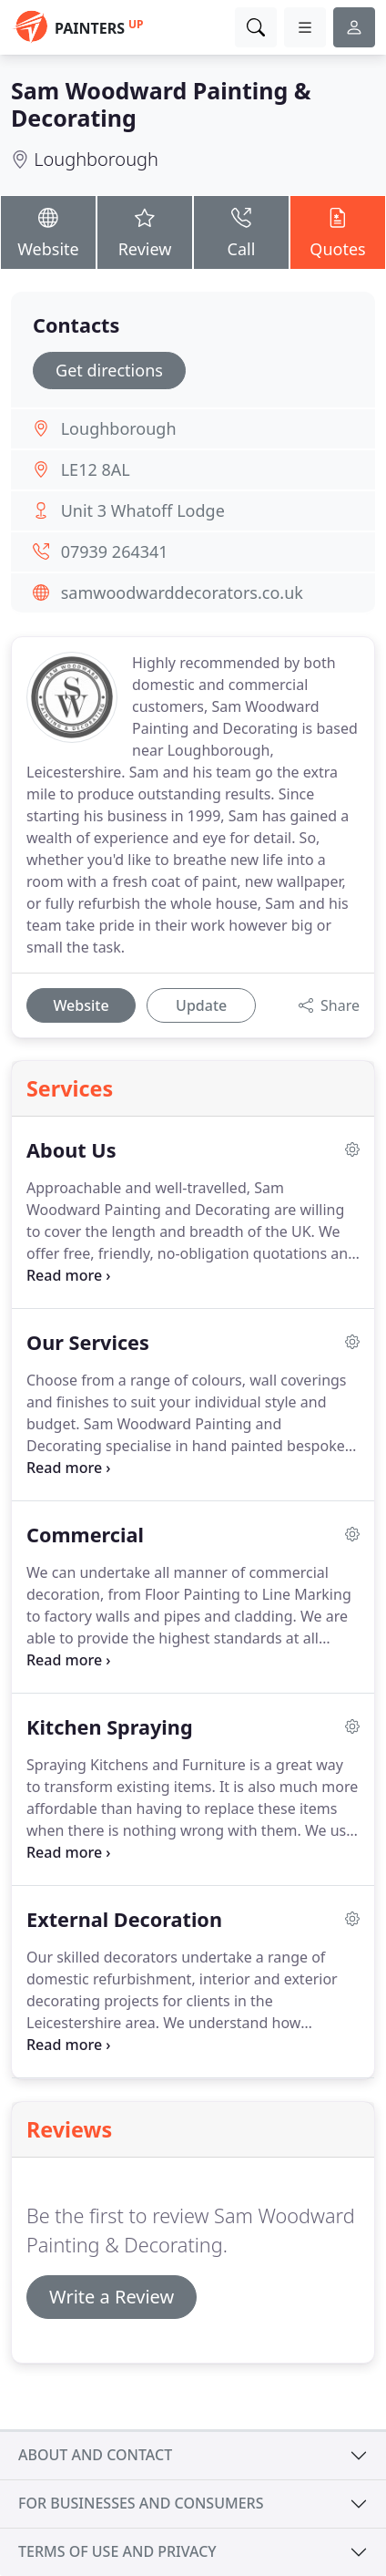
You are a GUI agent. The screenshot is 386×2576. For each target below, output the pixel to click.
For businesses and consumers (140, 2503)
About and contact (95, 2455)
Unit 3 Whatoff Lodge (143, 510)
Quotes (338, 231)
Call (241, 231)
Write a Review (111, 2296)
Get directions (109, 370)
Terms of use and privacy (117, 2551)
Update (201, 1005)
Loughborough (96, 159)
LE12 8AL (95, 469)
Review (145, 231)
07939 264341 (114, 551)
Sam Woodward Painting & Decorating (161, 104)
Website (48, 231)
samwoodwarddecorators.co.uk (182, 592)
